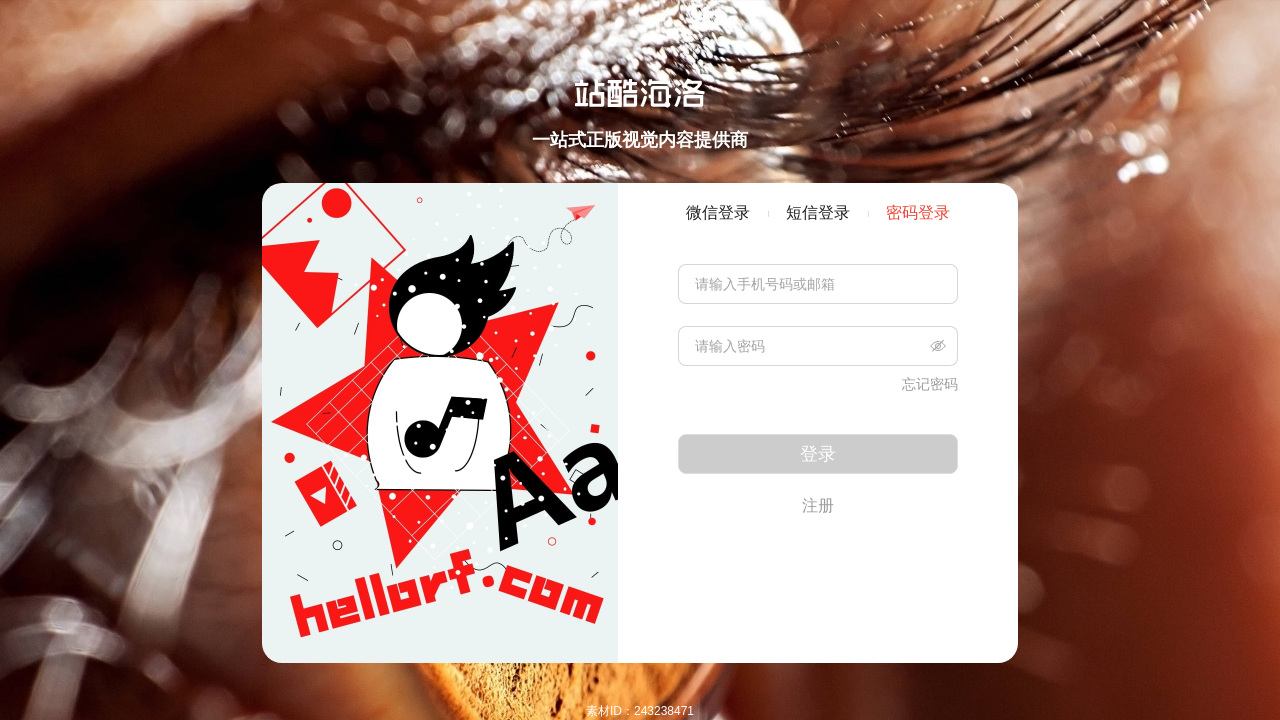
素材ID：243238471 (640, 711)
